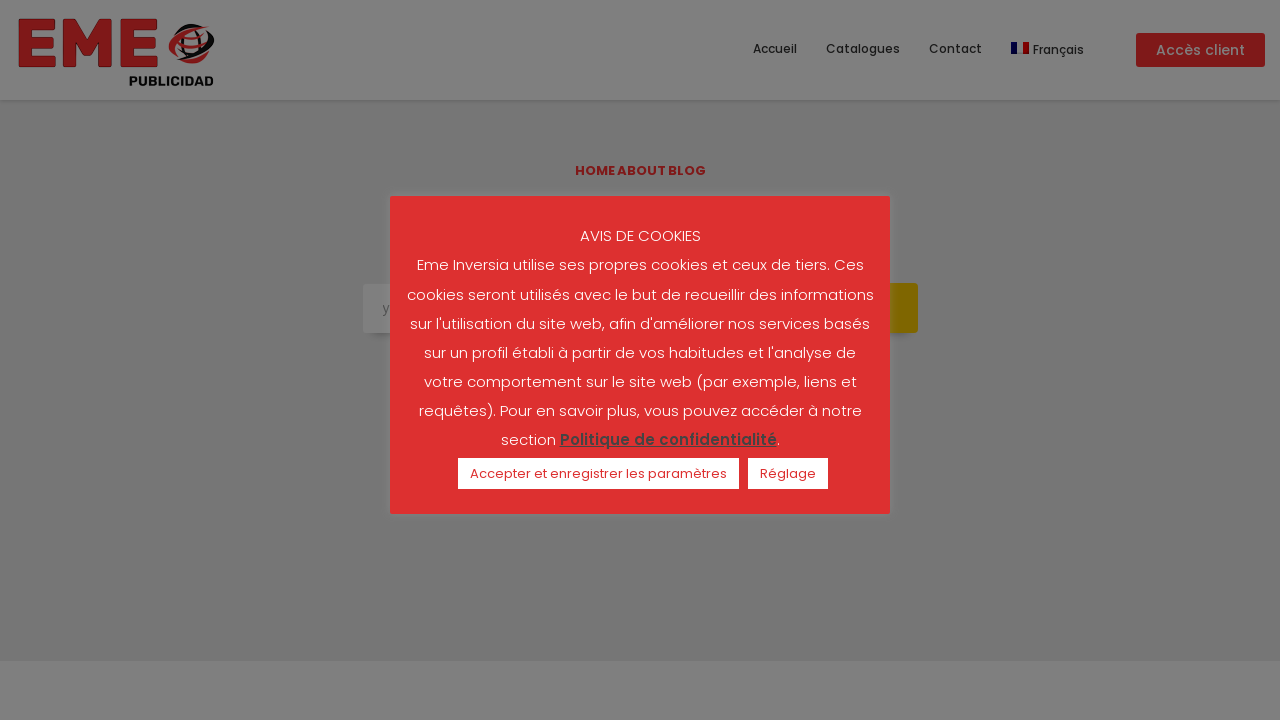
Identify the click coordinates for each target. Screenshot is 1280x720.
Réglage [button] (788, 473)
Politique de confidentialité (668, 439)
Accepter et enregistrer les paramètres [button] (598, 473)
